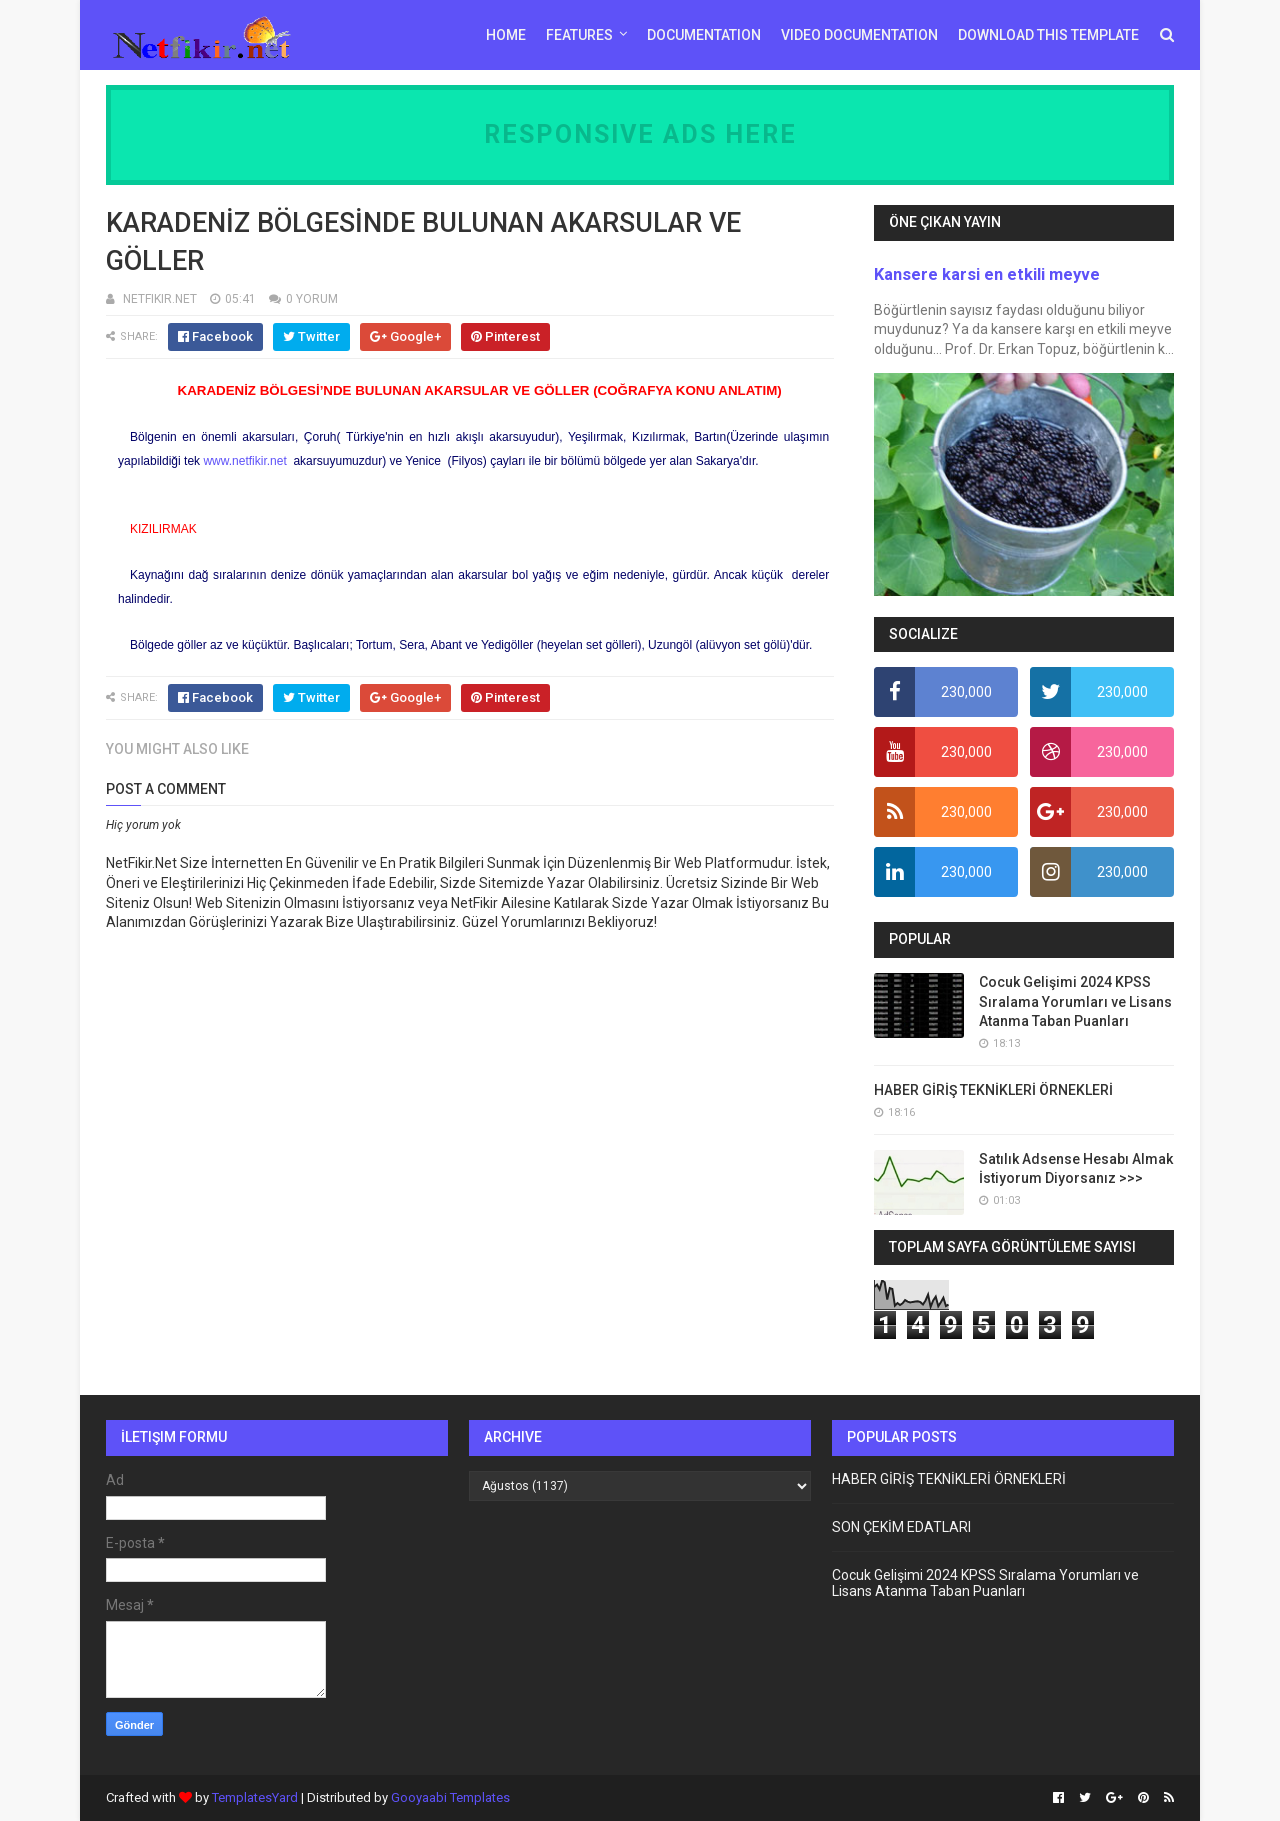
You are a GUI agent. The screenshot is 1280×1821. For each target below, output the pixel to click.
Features (579, 35)
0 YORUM (312, 299)
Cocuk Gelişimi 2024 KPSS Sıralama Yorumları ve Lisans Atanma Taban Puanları (1075, 1001)
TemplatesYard (255, 1797)
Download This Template (1048, 35)
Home (506, 35)
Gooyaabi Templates (450, 1797)
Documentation (704, 35)
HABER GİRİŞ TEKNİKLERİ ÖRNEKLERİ (993, 1090)
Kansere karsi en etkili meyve (987, 274)
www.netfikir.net (244, 461)
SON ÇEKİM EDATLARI (901, 1527)
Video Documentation (859, 35)
